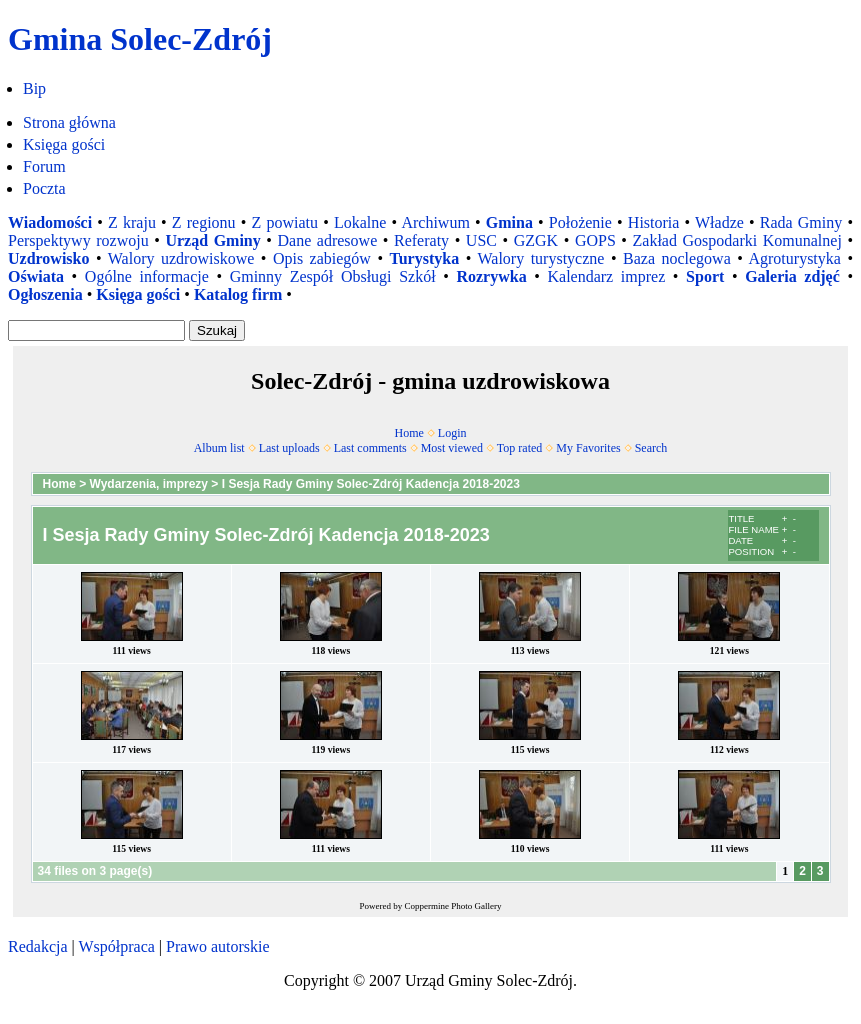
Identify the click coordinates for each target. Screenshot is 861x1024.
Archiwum (435, 222)
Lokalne (360, 222)
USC (481, 240)
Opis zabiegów (322, 258)
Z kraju (132, 222)
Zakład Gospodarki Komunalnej (737, 240)
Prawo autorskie (218, 946)
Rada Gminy (801, 222)
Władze (719, 222)
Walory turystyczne (540, 258)
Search (651, 448)
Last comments (370, 448)
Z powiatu (285, 222)
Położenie (580, 222)
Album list (219, 448)
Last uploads (289, 448)
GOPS (595, 240)
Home (409, 433)
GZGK (536, 240)
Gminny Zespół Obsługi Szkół (333, 276)
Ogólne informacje (147, 276)
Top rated (519, 448)
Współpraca (116, 946)
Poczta (44, 188)
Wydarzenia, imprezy (149, 484)
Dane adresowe (328, 240)
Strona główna (69, 122)
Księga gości (64, 144)
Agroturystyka (794, 258)
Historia (654, 222)
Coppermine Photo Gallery (453, 906)
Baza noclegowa (677, 258)
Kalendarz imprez (606, 276)
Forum (44, 166)
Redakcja (38, 946)
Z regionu (204, 222)
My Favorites (588, 448)
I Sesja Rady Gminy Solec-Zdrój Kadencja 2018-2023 (371, 484)
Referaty (421, 240)
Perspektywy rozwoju (78, 240)
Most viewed (452, 448)
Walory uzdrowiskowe (181, 258)
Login (452, 433)
